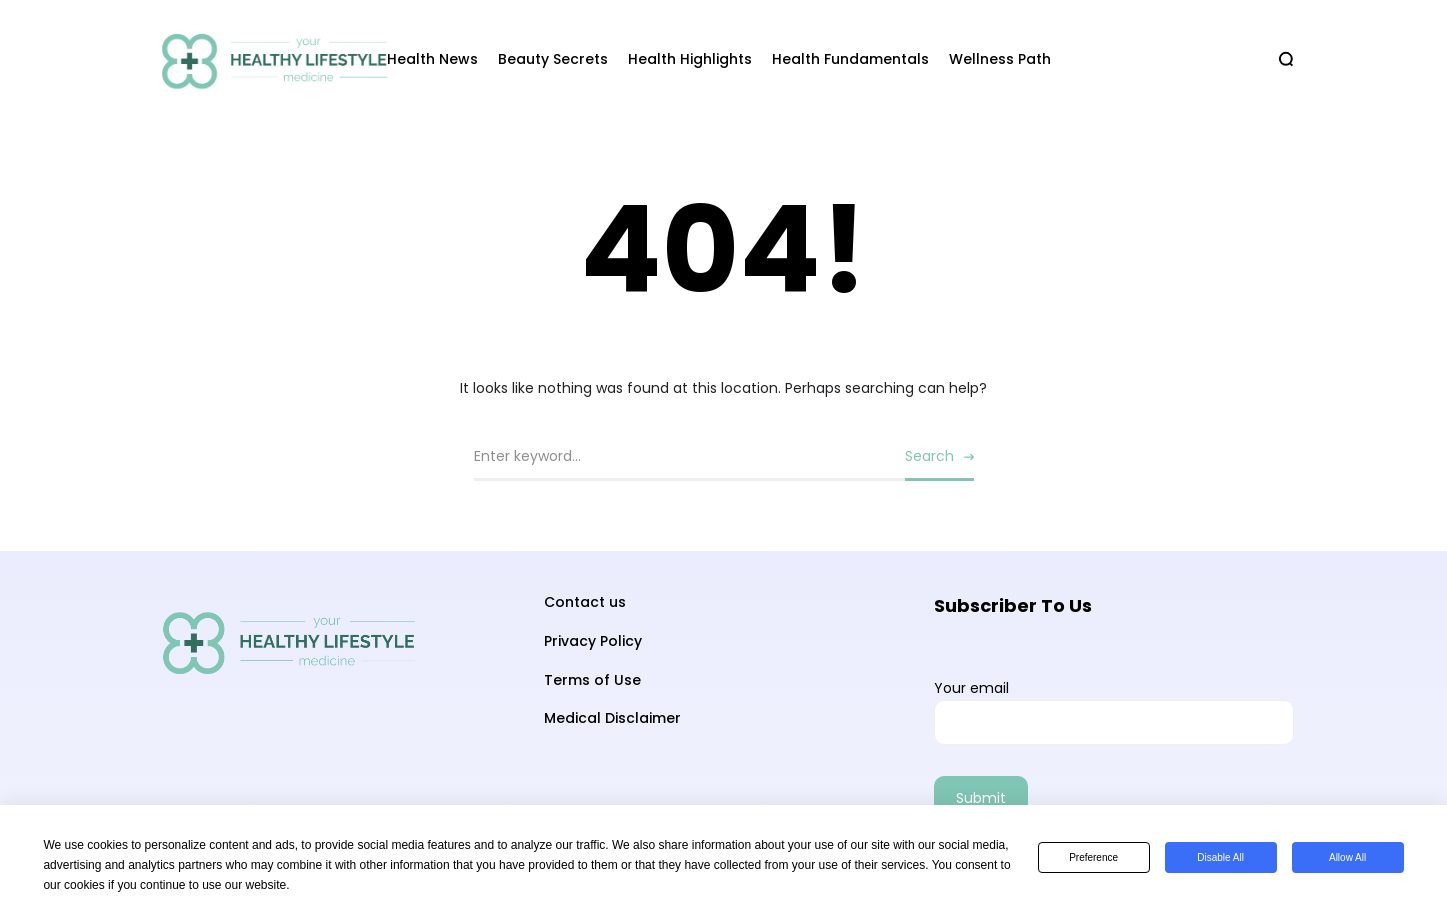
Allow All (1347, 857)
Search (929, 456)
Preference (1093, 857)
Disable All (1220, 857)
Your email (1114, 712)
